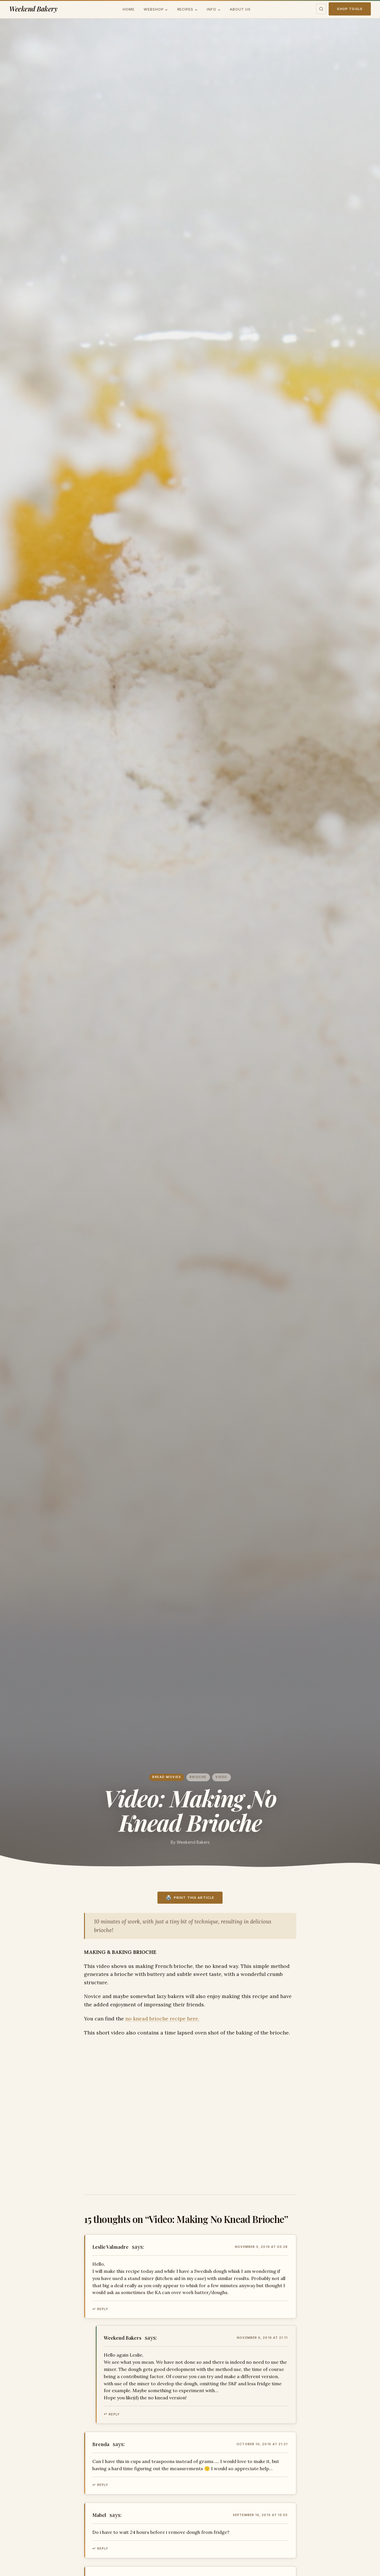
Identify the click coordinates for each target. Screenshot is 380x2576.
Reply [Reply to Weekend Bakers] (114, 2414)
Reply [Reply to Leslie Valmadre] (102, 2309)
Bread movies (166, 1777)
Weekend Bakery (33, 8)
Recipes (185, 9)
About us (240, 9)
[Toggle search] (321, 9)
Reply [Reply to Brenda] (102, 2485)
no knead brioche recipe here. (162, 2018)
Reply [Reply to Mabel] (102, 2548)
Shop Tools (350, 9)
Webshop (154, 9)
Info (211, 9)
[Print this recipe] (190, 1898)
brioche (198, 1777)
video (221, 1777)
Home (129, 9)
